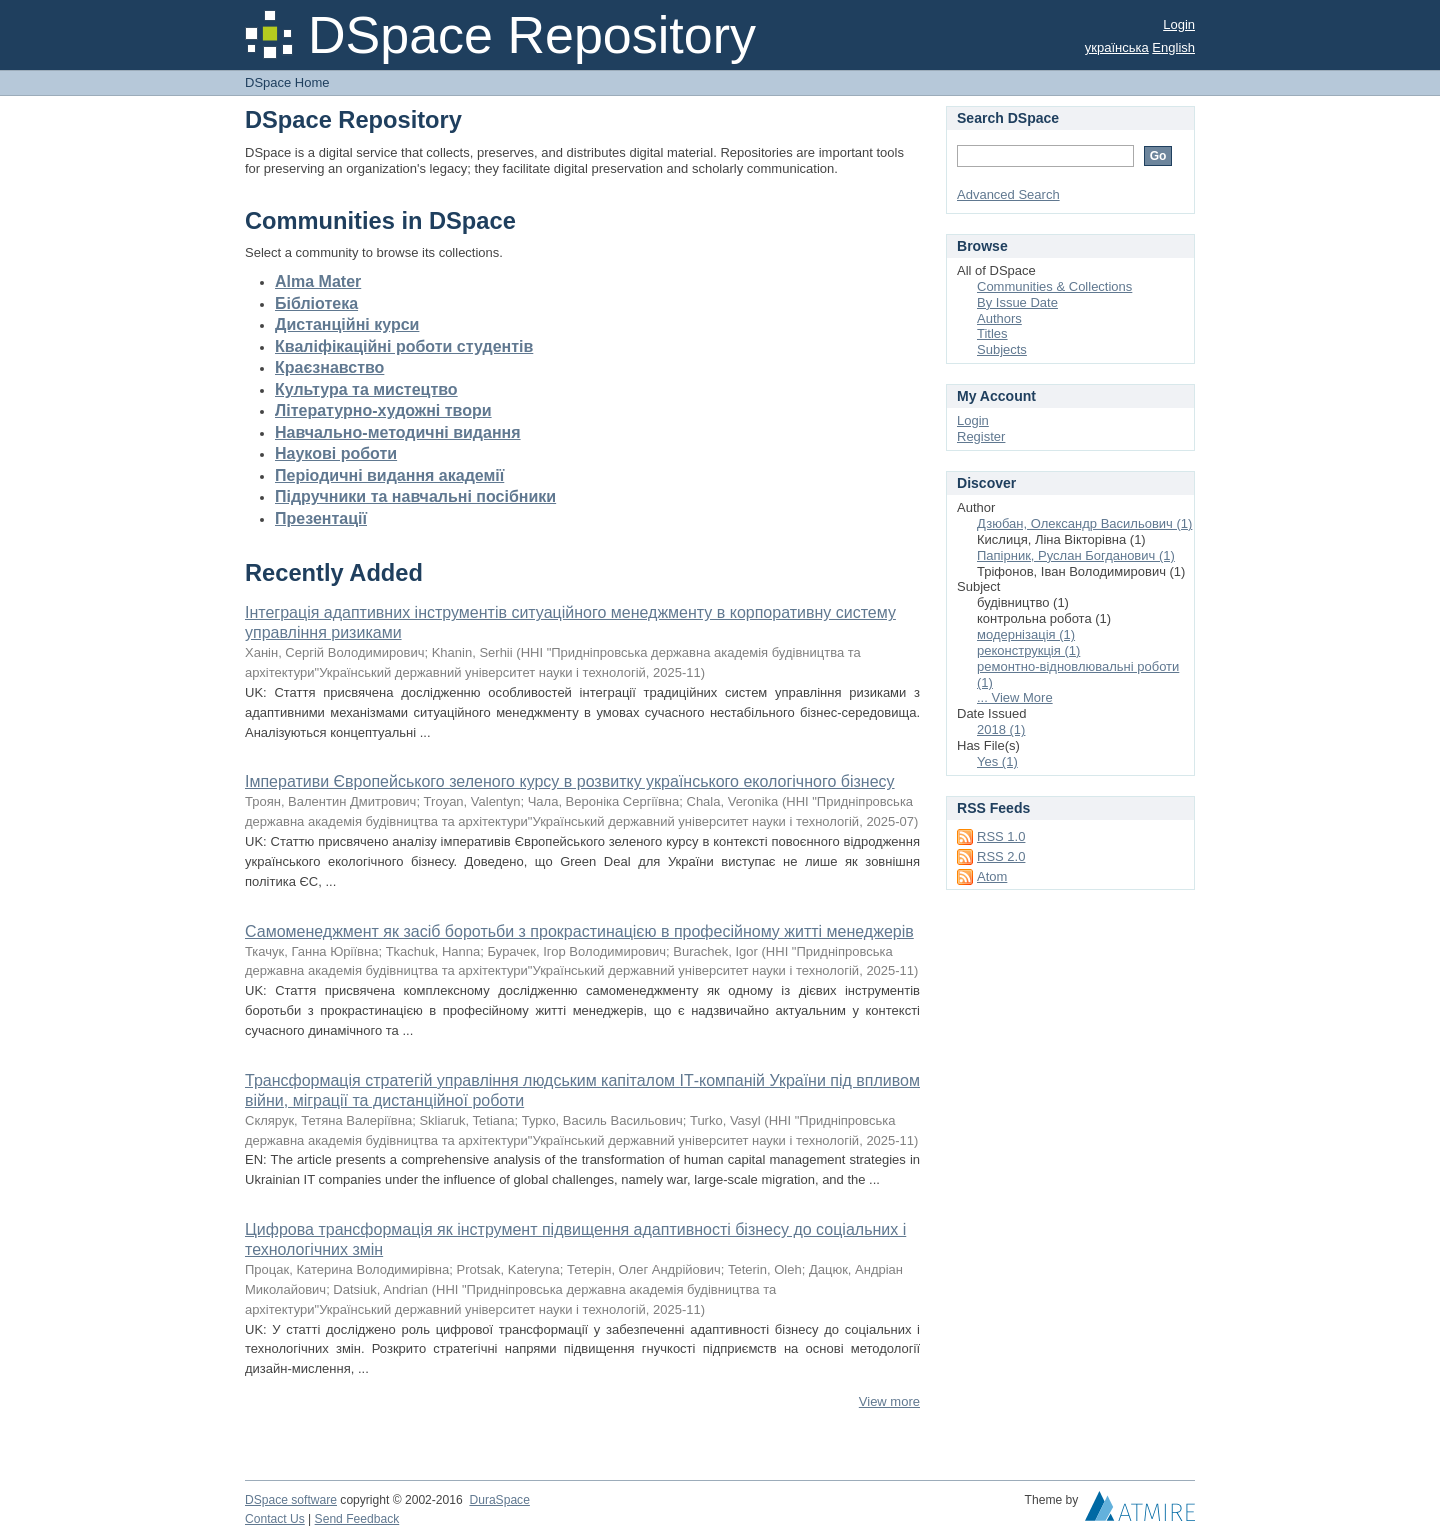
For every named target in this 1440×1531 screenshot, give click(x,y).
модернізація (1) (1026, 634)
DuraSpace (499, 1500)
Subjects (1002, 349)
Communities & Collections (1054, 286)
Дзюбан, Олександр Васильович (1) (1084, 523)
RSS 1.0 (1001, 836)
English (1173, 47)
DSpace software (291, 1500)
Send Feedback (357, 1519)
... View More (1015, 697)
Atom (992, 876)
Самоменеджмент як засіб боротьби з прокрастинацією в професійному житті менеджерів (579, 931)
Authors (999, 318)
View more (889, 1401)
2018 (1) (1001, 729)
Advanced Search (1008, 194)
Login (1179, 24)
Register (981, 436)
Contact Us (275, 1519)
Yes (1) (997, 761)
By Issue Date (1017, 302)
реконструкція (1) (1028, 650)
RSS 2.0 (1001, 856)
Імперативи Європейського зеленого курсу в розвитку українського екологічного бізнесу (570, 781)
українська (1117, 47)
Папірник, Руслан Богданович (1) (1076, 555)
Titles (992, 333)
